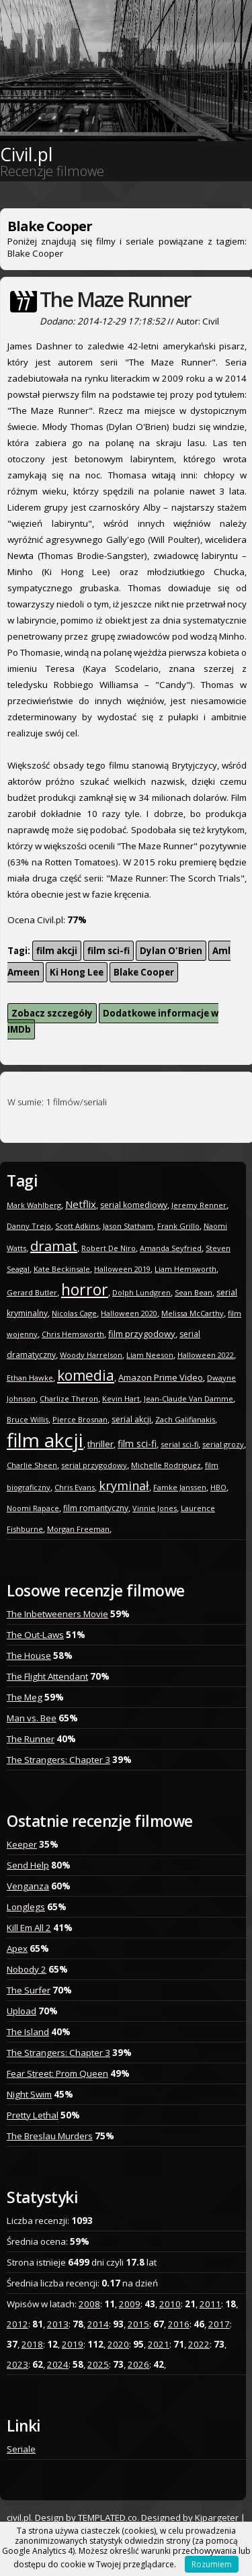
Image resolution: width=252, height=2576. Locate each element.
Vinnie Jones (154, 1508)
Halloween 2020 (129, 1313)
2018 (32, 2344)
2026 (138, 2364)
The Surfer (28, 1990)
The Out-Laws (35, 1635)
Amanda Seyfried (171, 1248)
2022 (199, 2344)
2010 (170, 2304)
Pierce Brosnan (80, 1419)
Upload (21, 2011)
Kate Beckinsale (62, 1269)
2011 (210, 2304)
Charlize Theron (69, 1398)
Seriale (21, 2449)
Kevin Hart (121, 1398)
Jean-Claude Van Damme (188, 1398)
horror (84, 1289)
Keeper (22, 1844)
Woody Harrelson (91, 1355)
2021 (158, 2344)
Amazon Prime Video (160, 1377)
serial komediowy (133, 1205)
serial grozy (223, 1444)
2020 (118, 2344)
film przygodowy (141, 1334)
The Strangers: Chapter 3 (58, 1760)
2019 (72, 2344)
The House (29, 1655)
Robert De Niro (108, 1248)
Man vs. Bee (31, 1718)
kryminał (124, 1485)
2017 (219, 2324)
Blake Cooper (144, 972)
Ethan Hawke (30, 1378)
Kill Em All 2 (29, 1928)
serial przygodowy (94, 1465)
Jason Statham (128, 1226)
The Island (28, 2032)
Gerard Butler (32, 1292)
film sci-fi (108, 951)
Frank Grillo (178, 1226)
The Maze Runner (115, 299)
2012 (17, 2324)
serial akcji (131, 1419)
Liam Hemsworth (185, 1269)
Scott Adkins (77, 1226)
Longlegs (26, 1907)
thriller (100, 1444)
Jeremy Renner (198, 1205)
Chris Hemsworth (73, 1334)
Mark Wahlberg (34, 1205)
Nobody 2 (26, 1969)
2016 (179, 2324)
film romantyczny (95, 1508)
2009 (129, 2304)
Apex (17, 1948)
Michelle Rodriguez (166, 1465)
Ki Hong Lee (76, 972)
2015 (138, 2324)
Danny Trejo (29, 1226)
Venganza (28, 1886)
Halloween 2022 (205, 1355)
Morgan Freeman (78, 1529)
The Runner (30, 1739)
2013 (58, 2324)
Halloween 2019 (122, 1269)
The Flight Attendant (47, 1676)
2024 (58, 2364)
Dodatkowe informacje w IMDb (112, 1021)
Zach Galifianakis (185, 1419)
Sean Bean (193, 1292)
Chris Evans (74, 1487)
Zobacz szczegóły (52, 1013)
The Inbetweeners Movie (57, 1614)
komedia (85, 1375)
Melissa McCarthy (192, 1313)
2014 (98, 2324)
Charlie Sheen (32, 1465)
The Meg (24, 1697)
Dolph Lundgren (141, 1292)
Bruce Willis (27, 1419)
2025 (98, 2364)
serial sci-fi (179, 1444)
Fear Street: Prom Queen (57, 2073)
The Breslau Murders (50, 2136)
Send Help (28, 1865)
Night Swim (29, 2094)
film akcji (56, 951)
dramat (53, 1246)
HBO (218, 1487)
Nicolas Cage (74, 1313)
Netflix (80, 1204)
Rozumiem (212, 2564)
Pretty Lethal (32, 2115)
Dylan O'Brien (171, 951)
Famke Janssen (179, 1487)
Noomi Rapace (33, 1508)
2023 (17, 2364)
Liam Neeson (149, 1355)
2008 (89, 2304)
